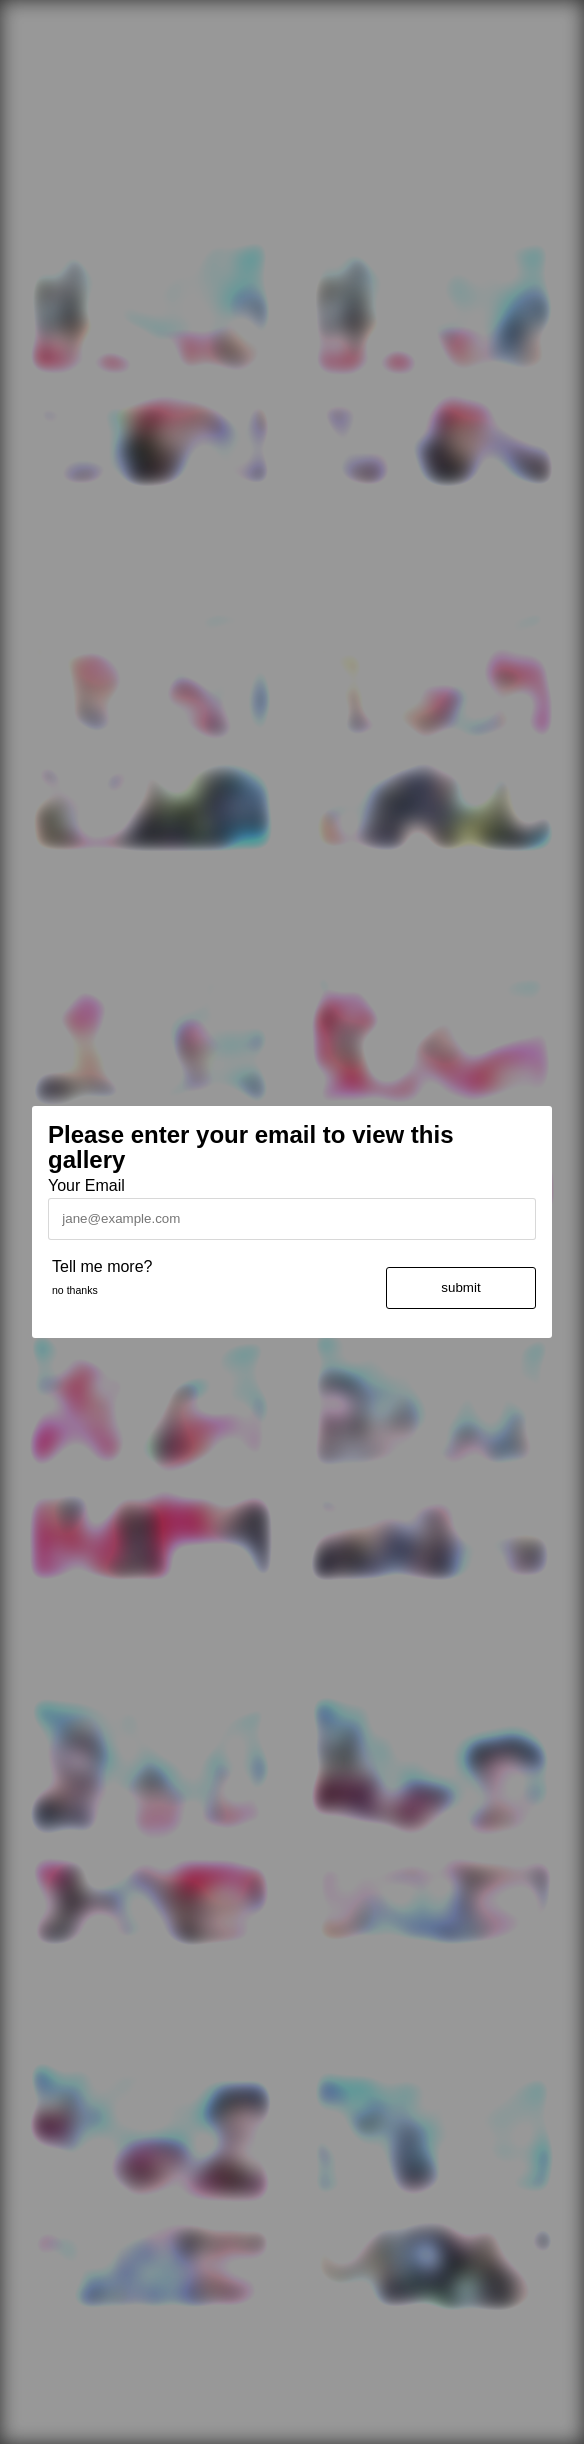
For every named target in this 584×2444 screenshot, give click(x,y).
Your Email (86, 1185)
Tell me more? (102, 1266)
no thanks (75, 1290)
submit (460, 1287)
